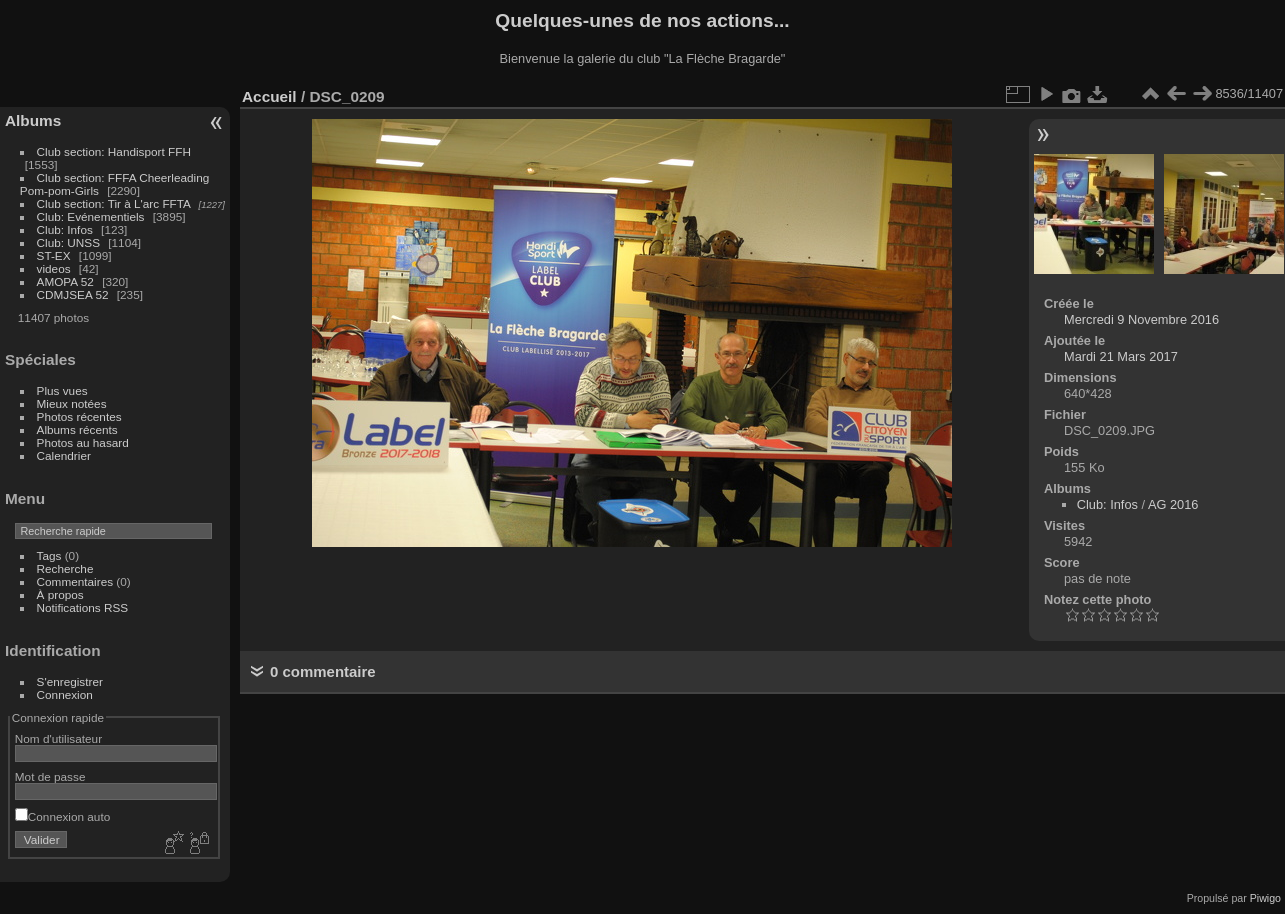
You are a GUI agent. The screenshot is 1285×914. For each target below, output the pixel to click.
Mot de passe (50, 776)
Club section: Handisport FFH (114, 151)
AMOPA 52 (65, 281)
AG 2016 (1173, 504)
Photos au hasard (83, 442)
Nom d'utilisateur (58, 738)
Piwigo (1265, 898)
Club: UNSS (68, 242)
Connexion (65, 694)
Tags (49, 555)
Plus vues (62, 390)
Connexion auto (62, 816)
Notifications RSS (83, 607)
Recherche (65, 568)
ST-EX (54, 255)
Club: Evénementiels (91, 216)
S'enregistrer (70, 681)
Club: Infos (65, 229)
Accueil (269, 96)
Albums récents (77, 429)
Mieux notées (72, 403)
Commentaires (75, 581)
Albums (33, 120)
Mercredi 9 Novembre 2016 (1141, 319)
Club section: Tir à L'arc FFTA (114, 203)
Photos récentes (79, 416)
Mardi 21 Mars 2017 (1121, 356)
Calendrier (64, 455)
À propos (60, 594)
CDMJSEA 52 (73, 294)
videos (54, 268)
